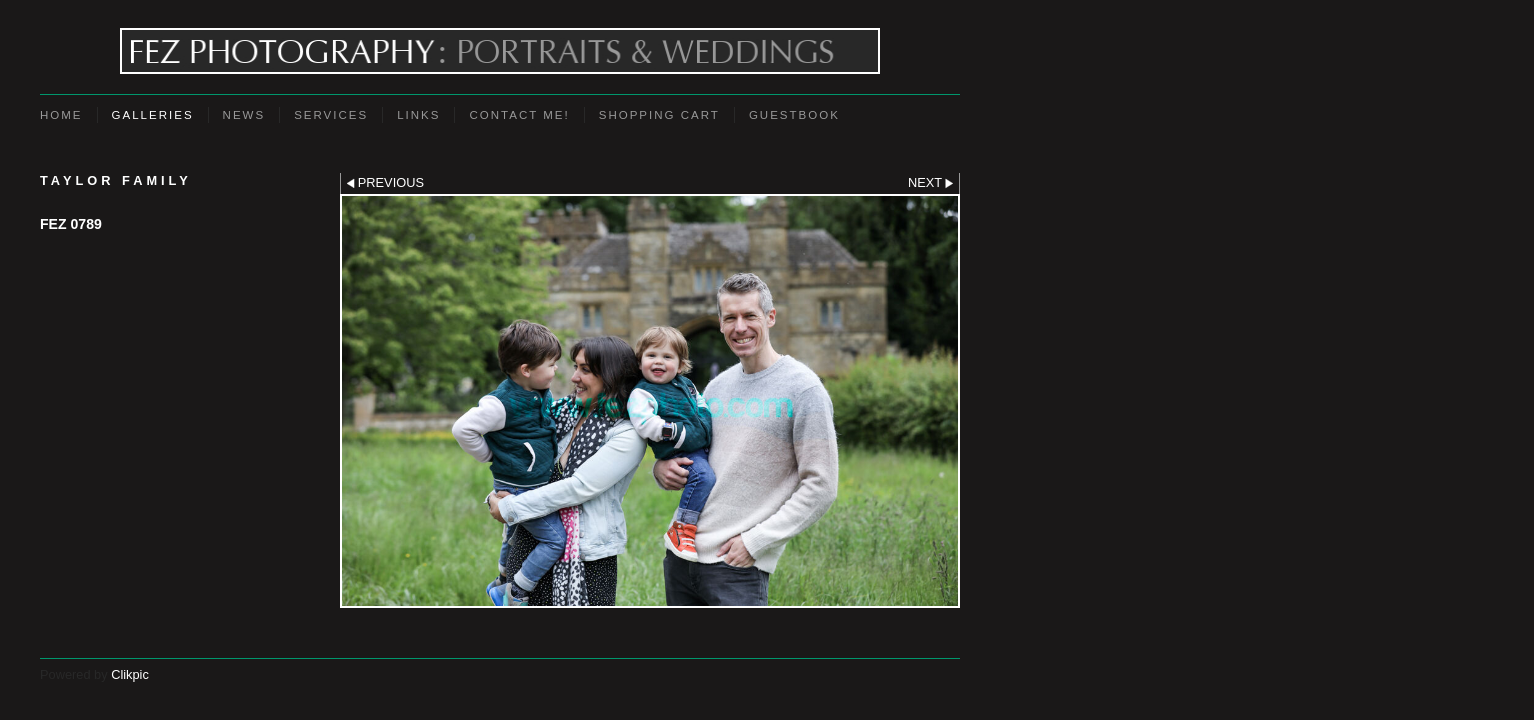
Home (61, 115)
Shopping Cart (659, 115)
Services (331, 115)
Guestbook (794, 115)
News (244, 115)
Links (418, 115)
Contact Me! (519, 115)
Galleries (153, 115)
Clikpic (130, 674)
